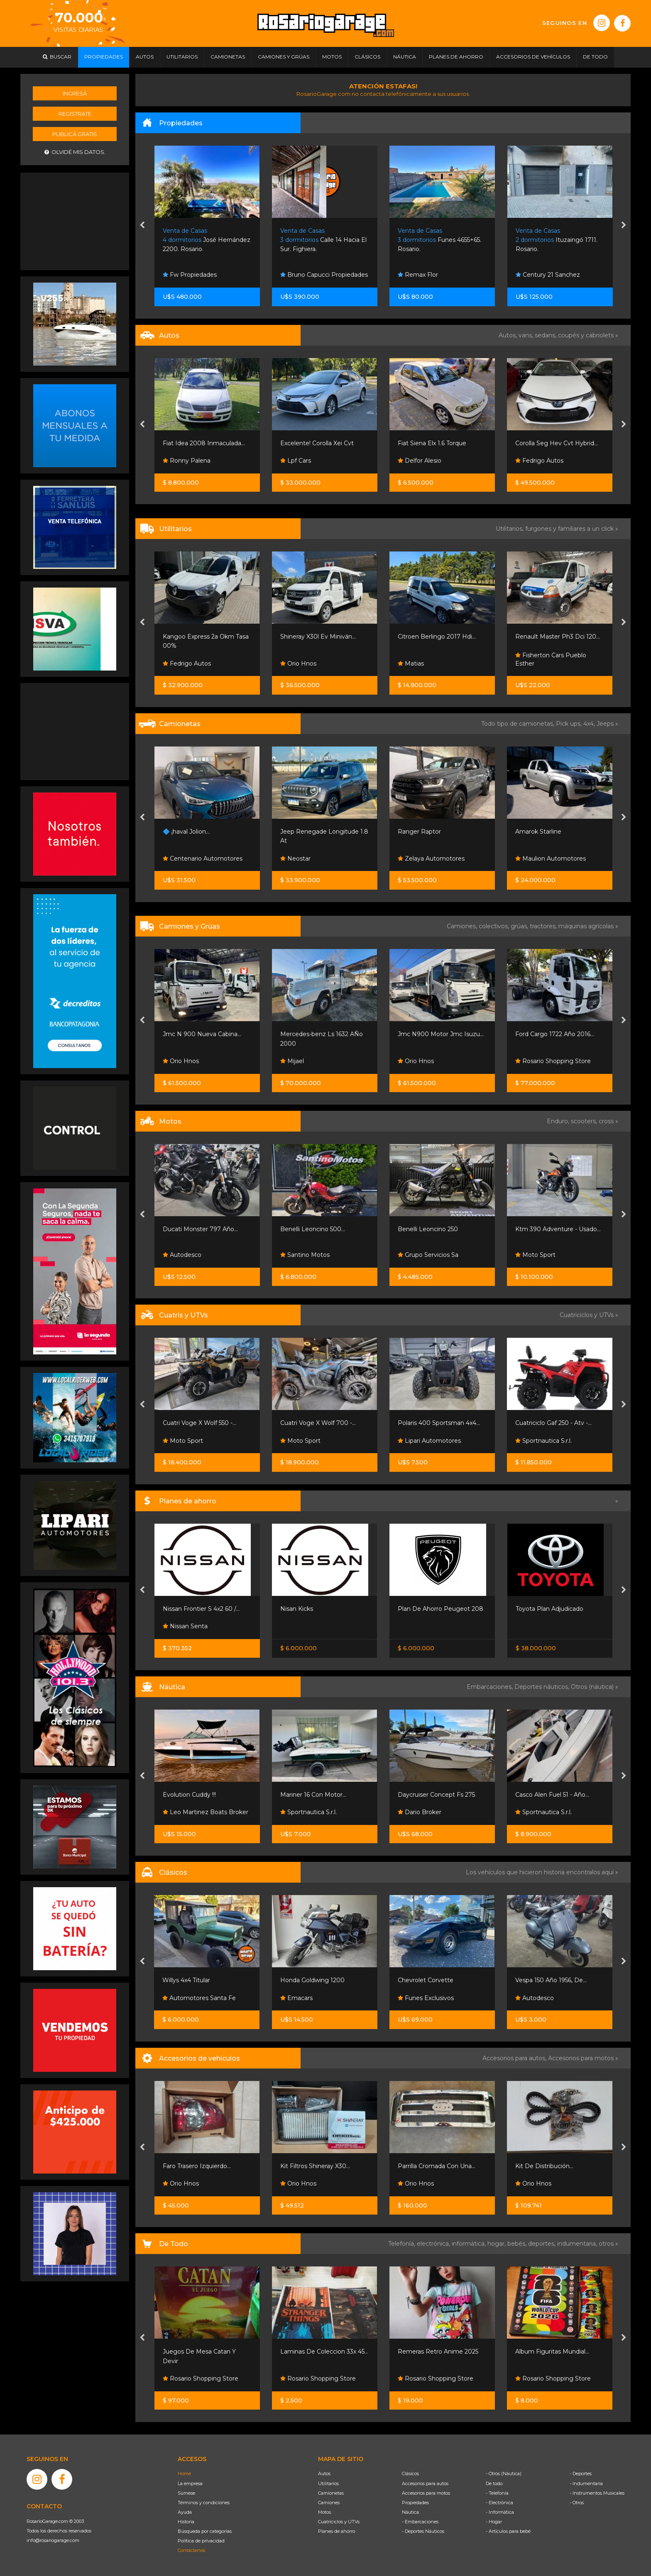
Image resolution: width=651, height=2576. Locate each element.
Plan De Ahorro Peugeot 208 (440, 1608)
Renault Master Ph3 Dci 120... (557, 636)
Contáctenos (191, 2550)
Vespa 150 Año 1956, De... (551, 1980)
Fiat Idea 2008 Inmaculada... (204, 443)
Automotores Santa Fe (199, 1998)
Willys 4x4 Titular (186, 1980)
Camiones (329, 2502)
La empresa (190, 2483)
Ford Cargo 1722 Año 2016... (554, 1034)
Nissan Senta (185, 1626)
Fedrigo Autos (539, 460)
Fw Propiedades (190, 274)
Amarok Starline (538, 831)
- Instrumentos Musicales (597, 2493)
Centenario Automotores (202, 858)
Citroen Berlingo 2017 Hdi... (437, 636)
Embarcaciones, (490, 1686)
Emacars (296, 1998)
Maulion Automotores (550, 858)
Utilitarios (328, 2483)
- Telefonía (497, 2493)
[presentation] (142, 225)
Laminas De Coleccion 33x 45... (324, 2351)
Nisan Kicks (296, 1608)
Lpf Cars (295, 460)
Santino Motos (305, 1255)
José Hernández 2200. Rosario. (206, 240)
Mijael (292, 1061)
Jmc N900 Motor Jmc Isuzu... (441, 1034)
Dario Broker (419, 1812)
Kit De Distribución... (544, 2166)
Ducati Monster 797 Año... (200, 1229)
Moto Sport (535, 1255)
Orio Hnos (298, 663)
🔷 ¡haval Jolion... (186, 831)
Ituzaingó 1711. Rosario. (556, 240)
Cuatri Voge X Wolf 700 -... (318, 1423)
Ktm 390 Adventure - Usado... (558, 1229)
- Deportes (581, 2473)
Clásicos (410, 2473)
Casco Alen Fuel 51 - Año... (552, 1794)
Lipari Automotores (429, 1440)
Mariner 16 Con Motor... (313, 1794)
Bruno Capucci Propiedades (324, 274)
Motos (324, 2512)
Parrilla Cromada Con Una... (436, 2166)
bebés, (517, 2243)
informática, (469, 2243)
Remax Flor (418, 274)
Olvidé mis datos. (74, 152)
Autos (324, 2473)
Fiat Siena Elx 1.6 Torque (432, 443)
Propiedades (415, 2502)
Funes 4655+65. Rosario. (439, 240)
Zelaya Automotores (431, 858)
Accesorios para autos (425, 2483)
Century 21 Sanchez (548, 274)
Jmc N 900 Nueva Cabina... (202, 1034)
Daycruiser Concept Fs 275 (436, 1794)
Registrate (75, 113)
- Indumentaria (586, 2483)
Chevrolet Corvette (425, 1980)
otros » (608, 2243)
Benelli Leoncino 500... (312, 1229)
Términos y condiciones (204, 2502)
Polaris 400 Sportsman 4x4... (439, 1423)
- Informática (500, 2512)
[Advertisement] (74, 220)
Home (184, 2473)
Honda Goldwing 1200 (312, 1980)
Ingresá (75, 93)
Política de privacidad (201, 2541)
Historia (186, 2522)
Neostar (295, 858)
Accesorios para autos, (515, 2058)
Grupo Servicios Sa (428, 1255)
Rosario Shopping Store (553, 1061)
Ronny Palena (186, 460)
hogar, (497, 2243)
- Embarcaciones (420, 2522)
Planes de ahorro (336, 2531)
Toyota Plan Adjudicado (549, 1608)
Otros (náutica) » (594, 1686)
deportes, (542, 2243)
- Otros (577, 2502)
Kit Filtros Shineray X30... (315, 2166)
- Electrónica (499, 2502)
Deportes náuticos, (542, 1686)
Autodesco (182, 1255)
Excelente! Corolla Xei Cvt (317, 443)
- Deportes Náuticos (423, 2531)
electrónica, (434, 2243)
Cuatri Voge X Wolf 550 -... (199, 1423)
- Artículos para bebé (508, 2531)
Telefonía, (402, 2243)
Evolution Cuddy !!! (189, 1794)
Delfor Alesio (419, 460)
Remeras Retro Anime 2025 (438, 2351)
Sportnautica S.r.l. (543, 1440)
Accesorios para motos (581, 2058)
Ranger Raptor (419, 831)
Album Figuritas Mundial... (552, 2351)
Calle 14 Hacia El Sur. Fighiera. (323, 240)
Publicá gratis (74, 134)
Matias (411, 663)
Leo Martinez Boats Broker (205, 1812)
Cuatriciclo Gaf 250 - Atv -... (553, 1423)
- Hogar (494, 2522)
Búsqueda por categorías (205, 2531)
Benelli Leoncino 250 (428, 1229)
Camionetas (331, 2493)
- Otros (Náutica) (503, 2473)
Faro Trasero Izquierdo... (197, 2166)
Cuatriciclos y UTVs (339, 2522)
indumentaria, (578, 2243)
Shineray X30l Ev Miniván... (318, 636)
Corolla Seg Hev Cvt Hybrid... (556, 443)
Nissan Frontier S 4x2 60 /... (201, 1608)
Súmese (186, 2493)
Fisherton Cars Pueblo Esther (550, 659)
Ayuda (185, 2512)
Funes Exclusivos (426, 1998)
